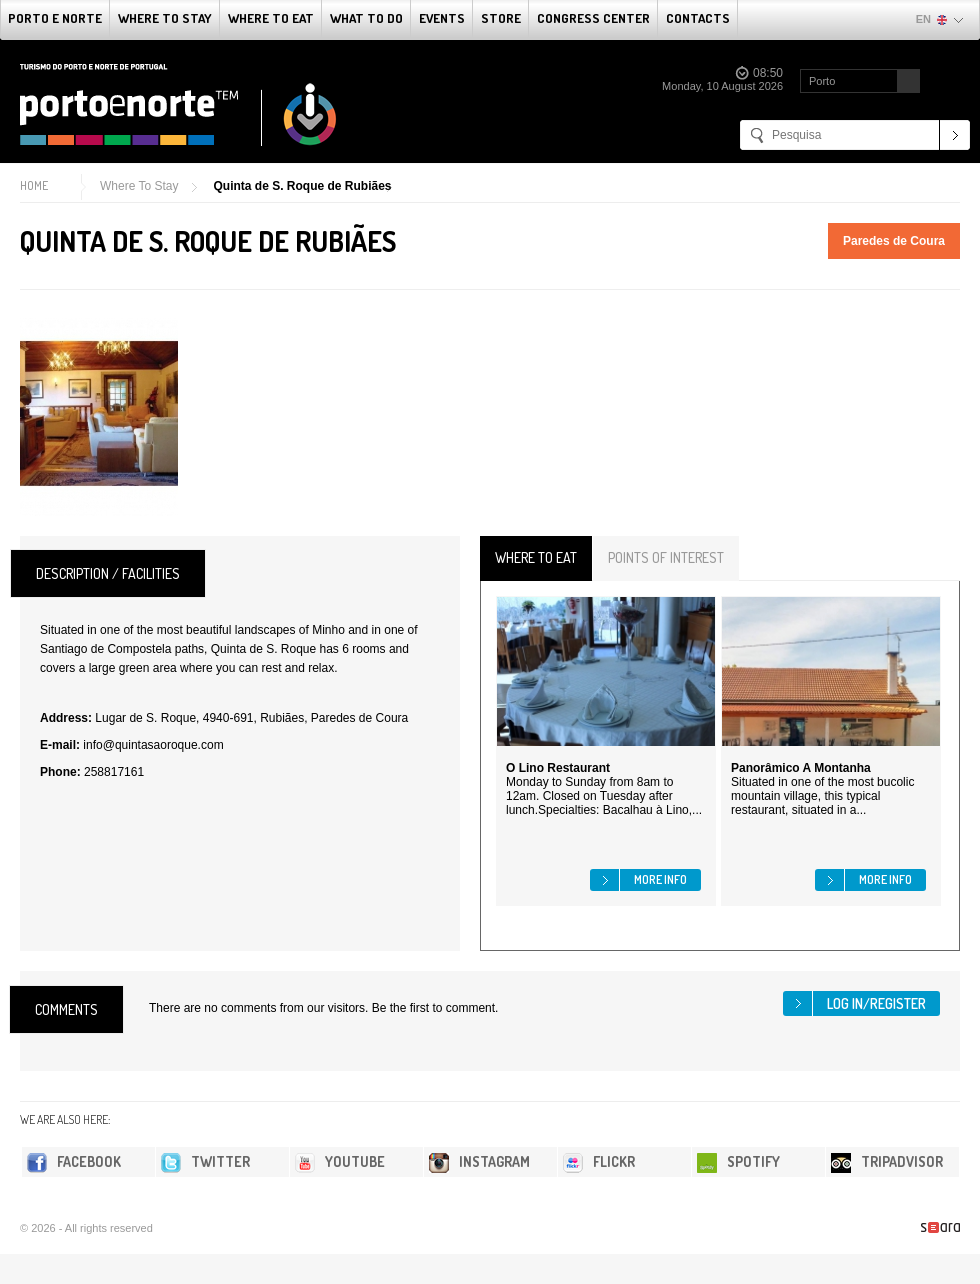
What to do (366, 18)
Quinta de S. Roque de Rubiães (302, 186)
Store (501, 18)
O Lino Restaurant (558, 768)
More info (660, 879)
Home (34, 185)
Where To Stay (165, 18)
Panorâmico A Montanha (801, 768)
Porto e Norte (55, 18)
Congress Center (593, 18)
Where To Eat (271, 18)
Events (442, 18)
